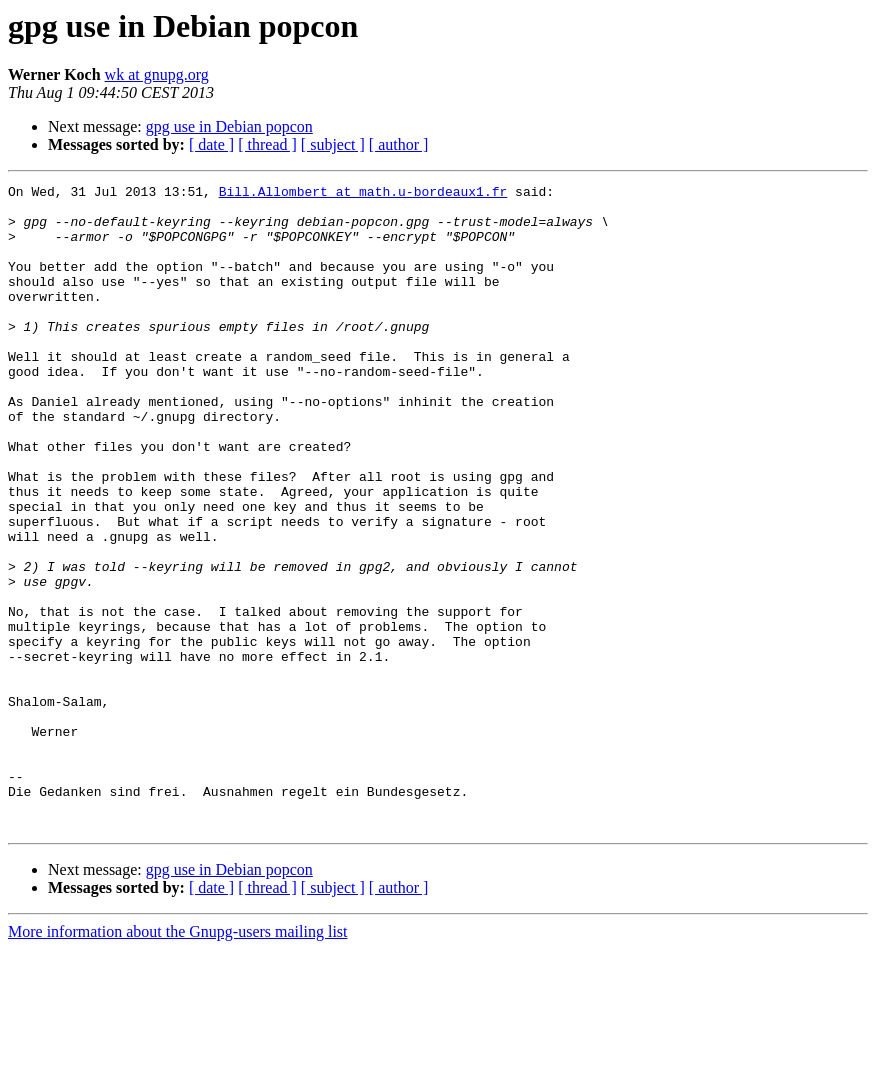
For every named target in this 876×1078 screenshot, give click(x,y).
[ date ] (211, 144)
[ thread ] (267, 144)
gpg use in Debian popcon (229, 126)
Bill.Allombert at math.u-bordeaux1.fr (363, 194)
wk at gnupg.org (157, 74)
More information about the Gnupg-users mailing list (178, 1060)
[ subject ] (333, 144)
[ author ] (399, 144)
